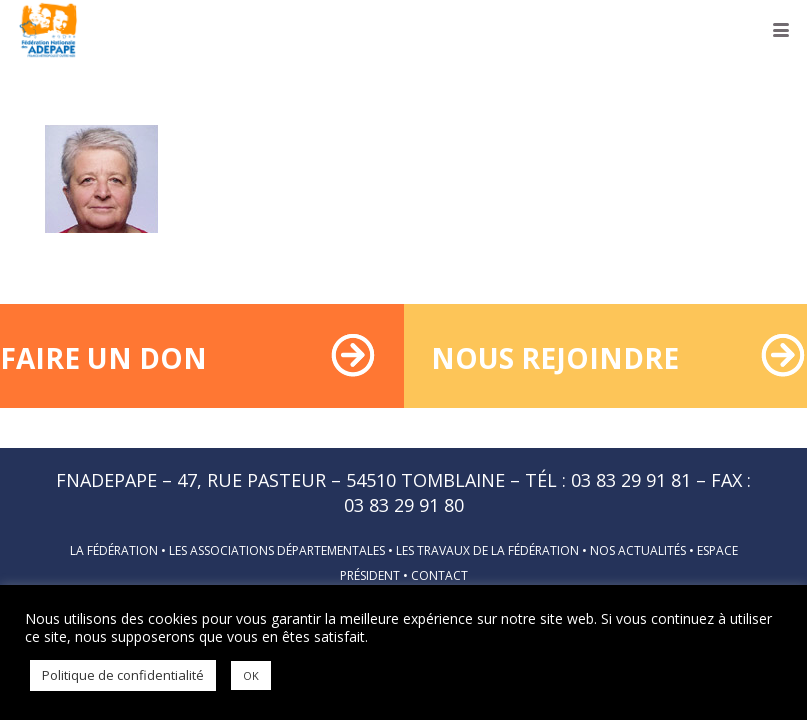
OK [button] (251, 675)
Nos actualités (638, 550)
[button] (781, 30)
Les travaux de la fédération (487, 550)
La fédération (114, 550)
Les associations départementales (277, 550)
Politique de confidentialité (123, 675)
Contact (439, 575)
